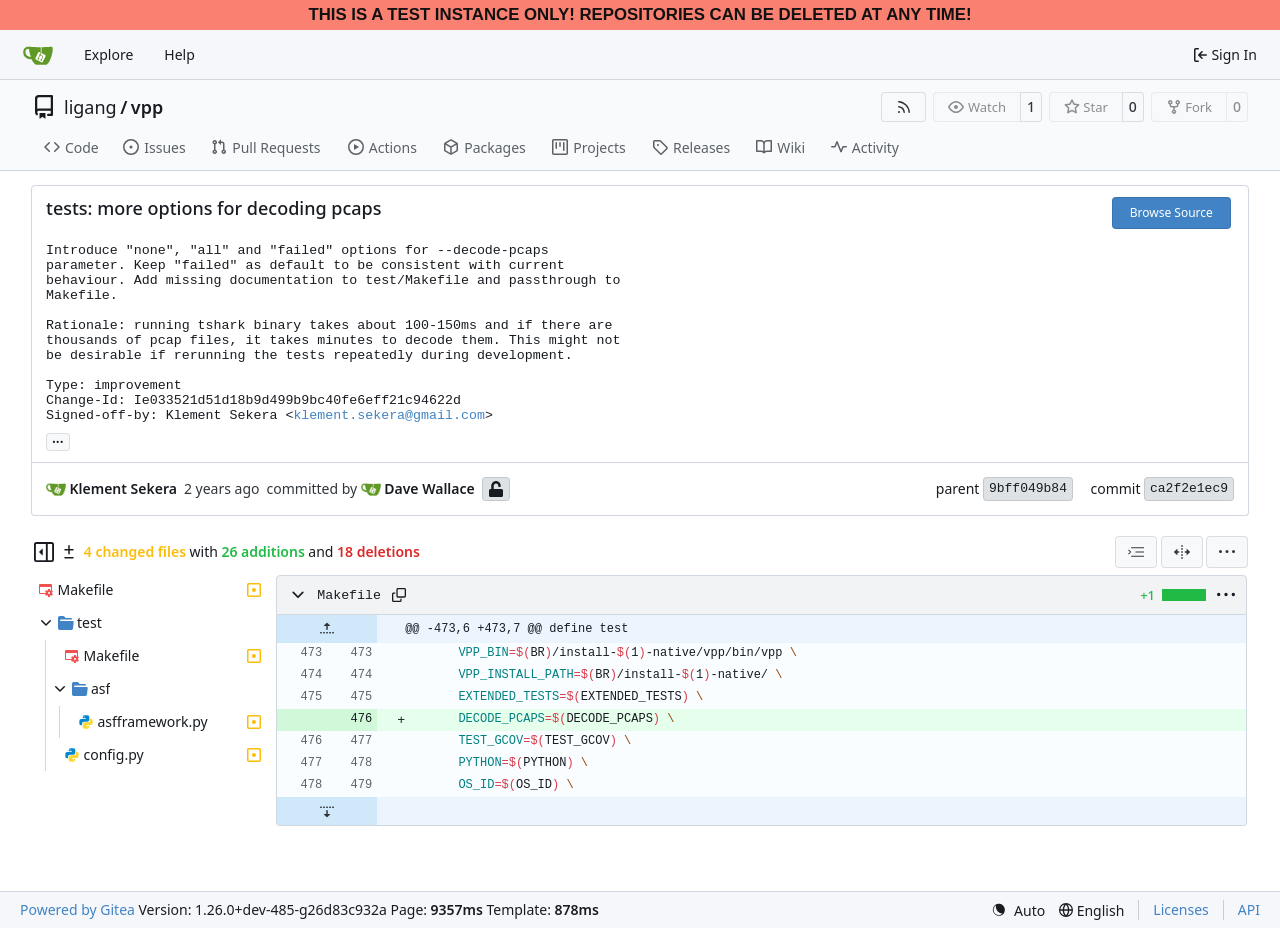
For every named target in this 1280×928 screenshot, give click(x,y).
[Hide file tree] (44, 552)
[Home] (38, 55)
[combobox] (1136, 552)
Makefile (349, 595)
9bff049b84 (1028, 488)
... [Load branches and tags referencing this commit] (58, 440)
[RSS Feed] (904, 107)
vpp (147, 107)
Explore (108, 54)
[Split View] (1182, 552)
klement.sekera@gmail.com (389, 415)
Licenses (1181, 909)
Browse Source (1171, 212)
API (1249, 909)
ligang (90, 107)
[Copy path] (399, 595)
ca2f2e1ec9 (1189, 488)
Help (179, 54)
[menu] (1227, 552)
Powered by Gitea (77, 909)
